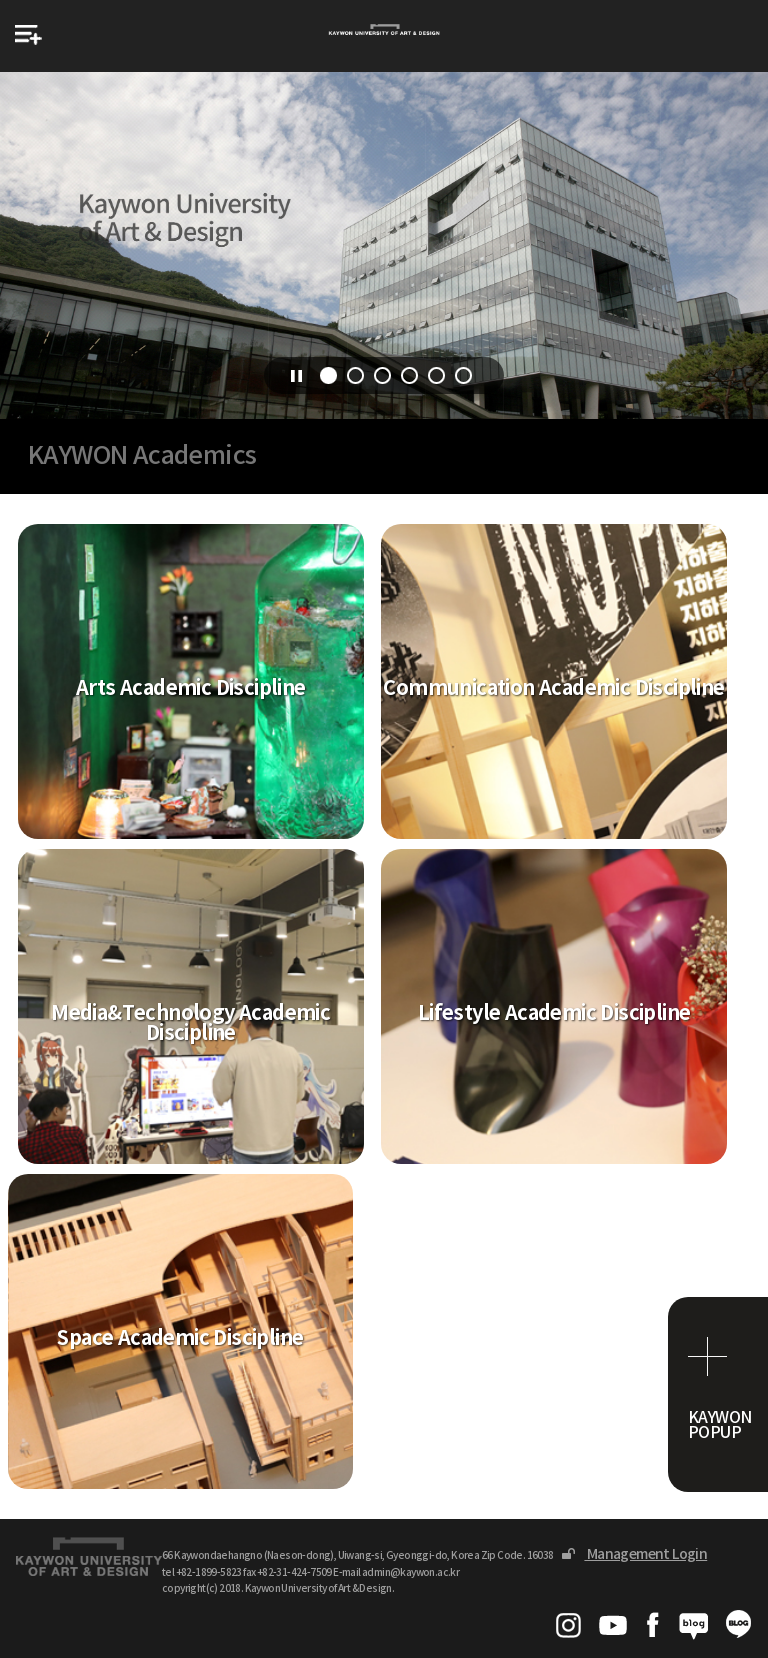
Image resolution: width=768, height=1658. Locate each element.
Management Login (634, 1554)
